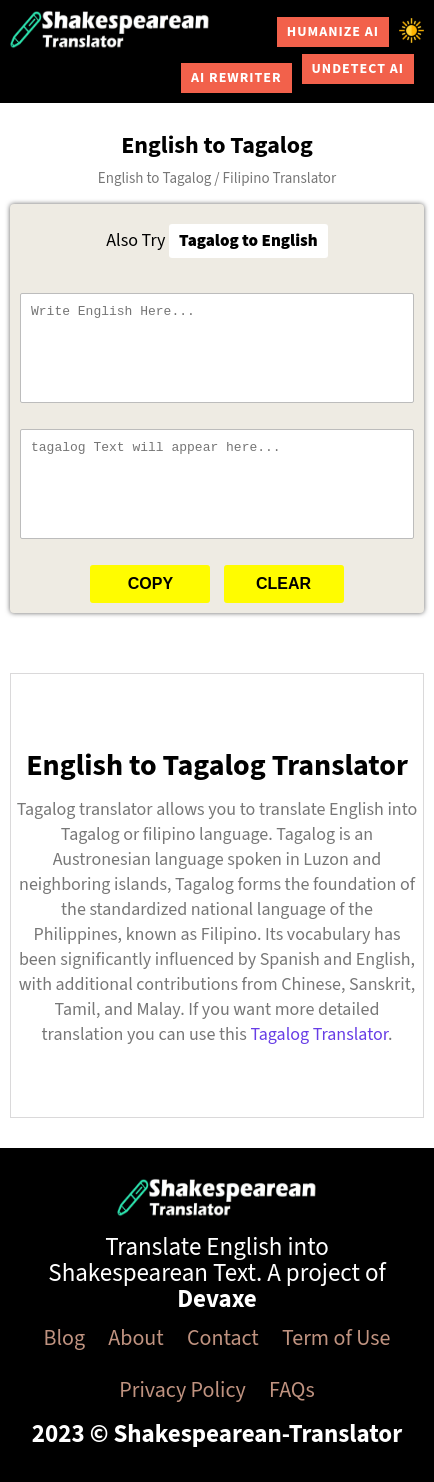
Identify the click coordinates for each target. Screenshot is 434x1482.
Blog (65, 1338)
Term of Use (336, 1338)
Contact (223, 1338)
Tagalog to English (248, 241)
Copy (150, 583)
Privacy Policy (182, 1390)
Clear (283, 583)
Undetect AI (358, 69)
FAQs (292, 1390)
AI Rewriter (236, 78)
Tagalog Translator (319, 1034)
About (135, 1338)
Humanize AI (333, 32)
